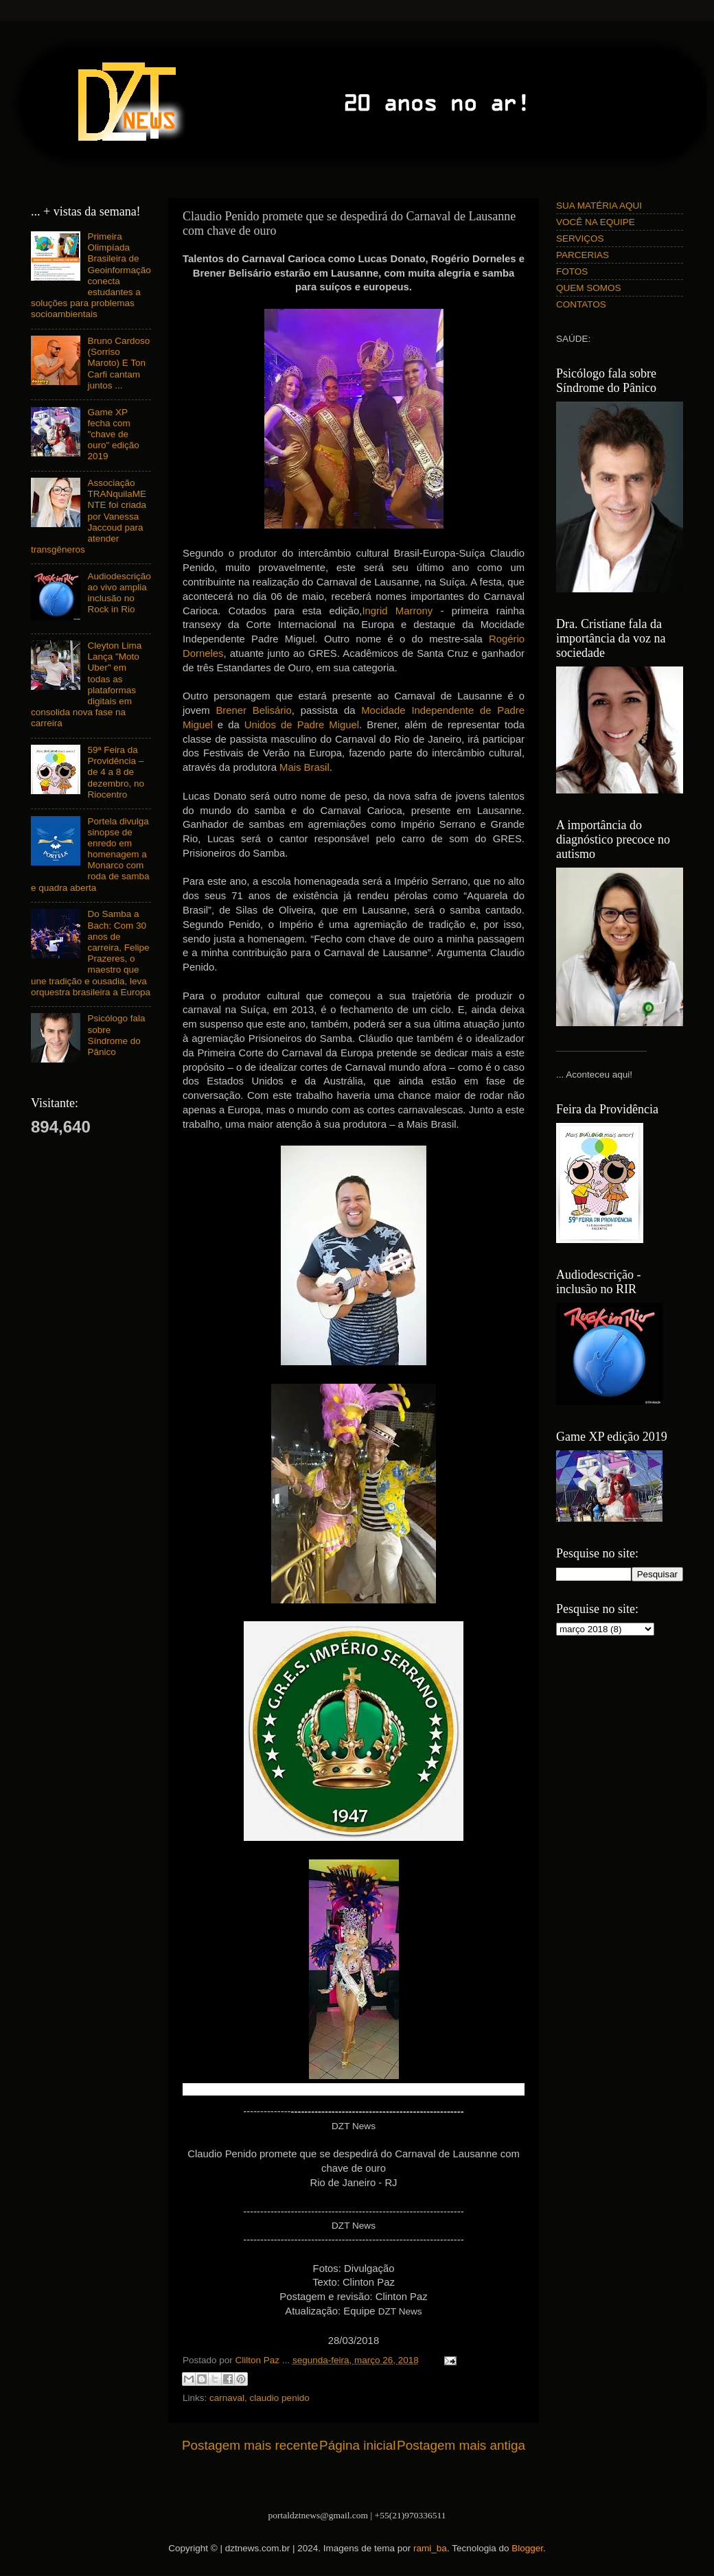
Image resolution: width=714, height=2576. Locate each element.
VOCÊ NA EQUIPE (595, 222)
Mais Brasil (304, 767)
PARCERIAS (582, 255)
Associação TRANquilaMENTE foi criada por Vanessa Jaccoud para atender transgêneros (88, 516)
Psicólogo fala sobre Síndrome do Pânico (116, 1035)
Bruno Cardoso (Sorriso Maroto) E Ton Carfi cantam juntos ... (118, 363)
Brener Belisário (253, 710)
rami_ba (430, 2548)
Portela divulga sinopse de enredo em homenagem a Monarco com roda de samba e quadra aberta (90, 854)
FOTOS (572, 271)
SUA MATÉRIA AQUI (599, 205)
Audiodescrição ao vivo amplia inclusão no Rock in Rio (118, 593)
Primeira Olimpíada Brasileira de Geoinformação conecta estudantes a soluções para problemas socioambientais (91, 275)
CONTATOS (581, 304)
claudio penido (280, 2398)
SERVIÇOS (580, 238)
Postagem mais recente (250, 2445)
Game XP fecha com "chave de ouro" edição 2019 (113, 434)
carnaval (226, 2398)
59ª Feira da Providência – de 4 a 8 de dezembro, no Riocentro (115, 772)
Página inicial (357, 2445)
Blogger (527, 2548)
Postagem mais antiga (461, 2445)
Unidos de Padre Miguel (301, 724)
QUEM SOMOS (588, 288)
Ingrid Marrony (397, 610)
